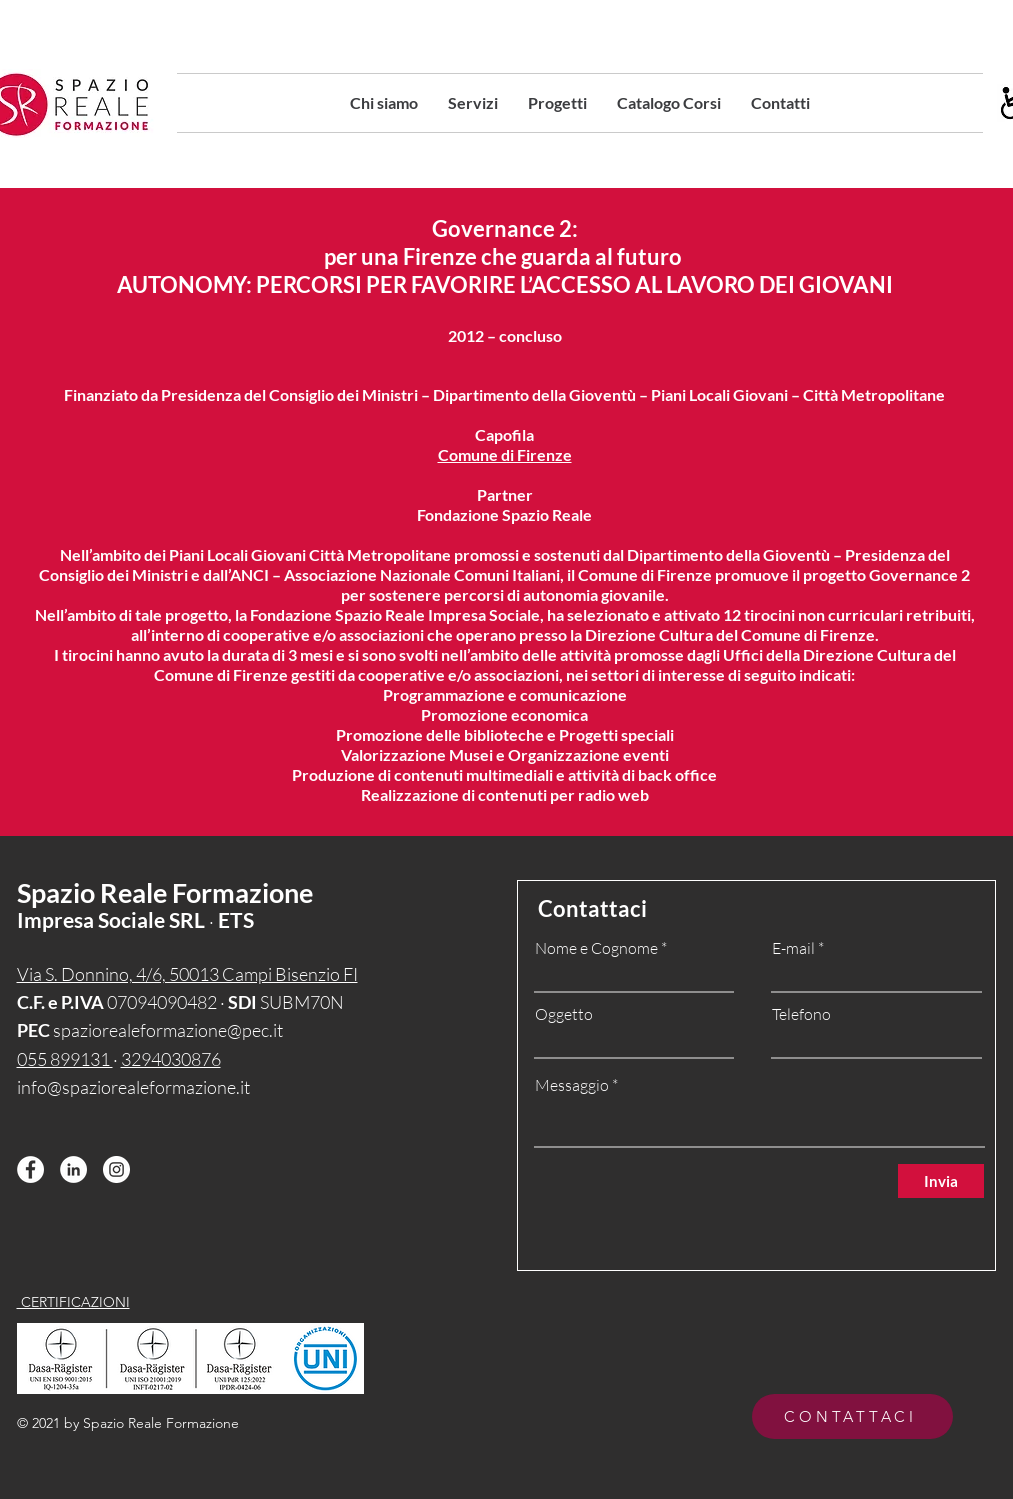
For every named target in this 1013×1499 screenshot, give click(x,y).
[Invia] (941, 1181)
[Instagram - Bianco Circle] (116, 1169)
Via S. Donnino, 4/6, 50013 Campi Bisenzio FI (187, 974)
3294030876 (171, 1059)
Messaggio (572, 1085)
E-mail (793, 948)
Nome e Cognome (596, 948)
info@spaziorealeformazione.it (133, 1087)
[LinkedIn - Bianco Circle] (73, 1169)
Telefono (801, 1014)
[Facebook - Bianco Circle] (30, 1169)
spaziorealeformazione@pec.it (168, 1030)
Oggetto (564, 1014)
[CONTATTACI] (852, 1416)
